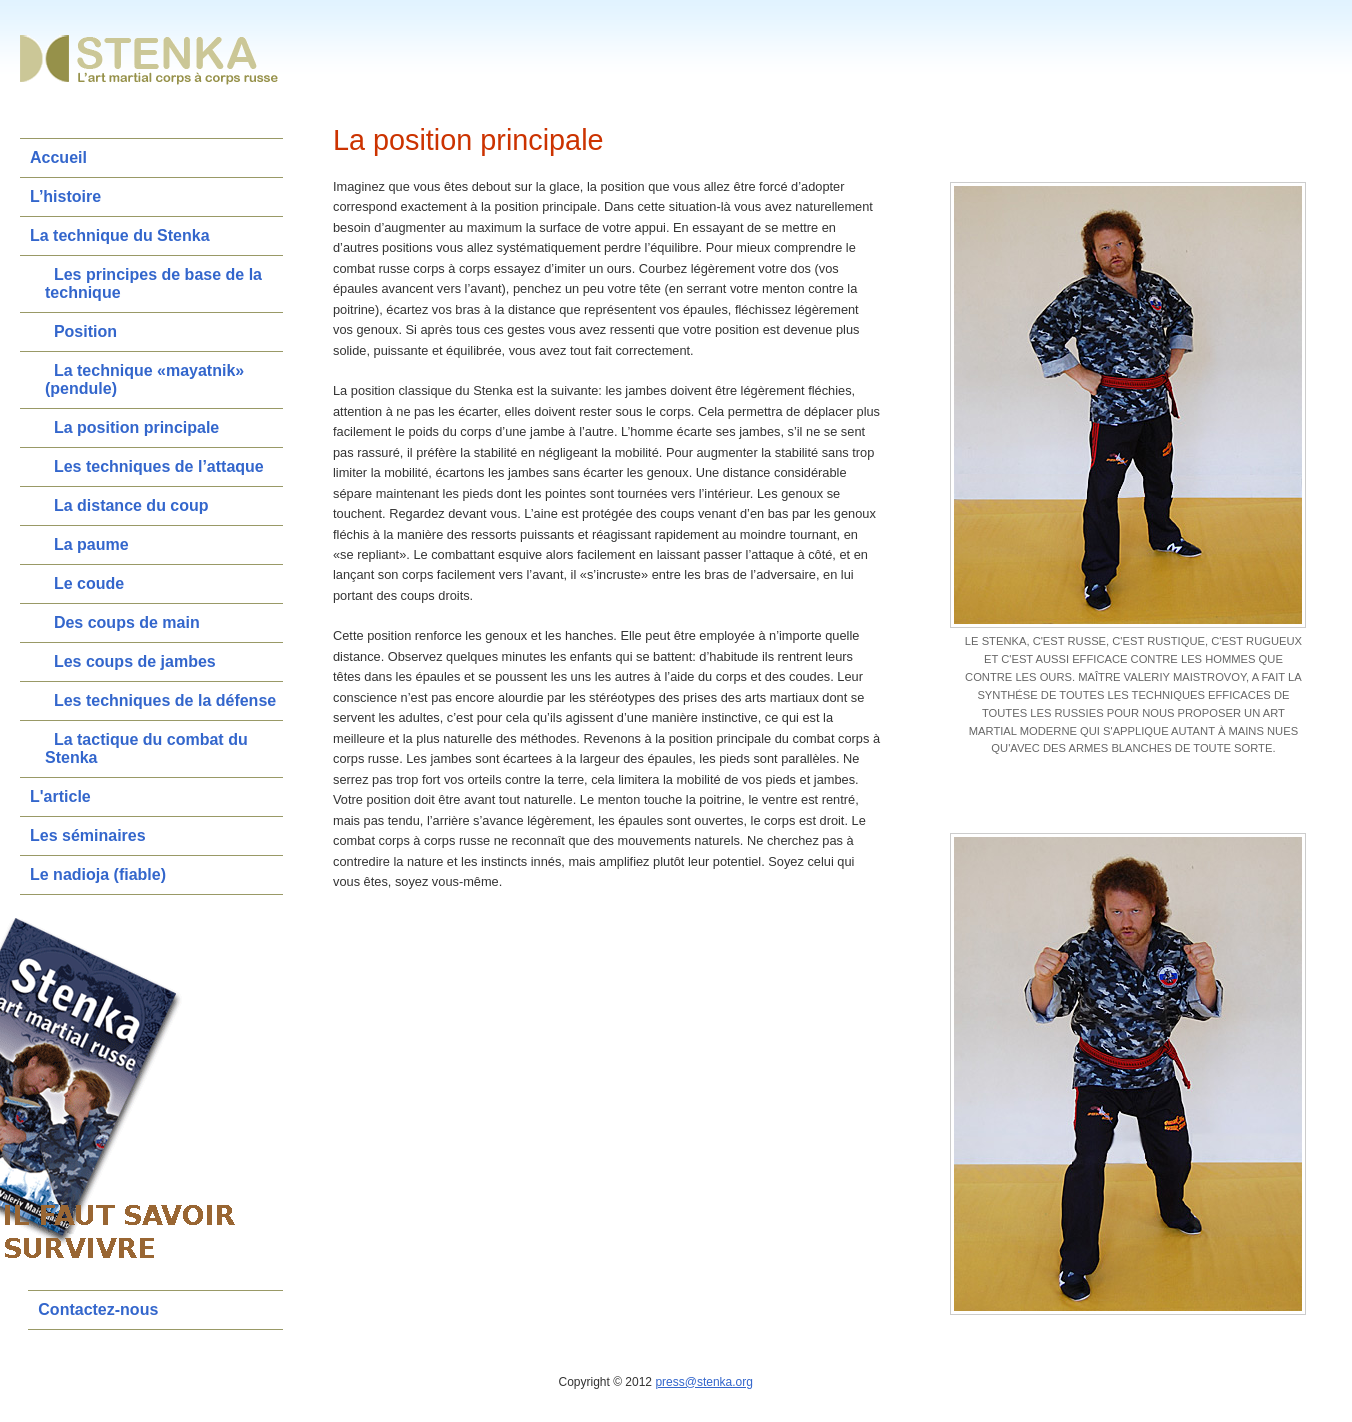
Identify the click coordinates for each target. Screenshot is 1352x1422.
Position (85, 331)
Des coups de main (127, 622)
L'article (60, 796)
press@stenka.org (704, 1382)
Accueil (58, 157)
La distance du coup (131, 505)
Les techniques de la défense (165, 700)
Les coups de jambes (135, 661)
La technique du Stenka (120, 235)
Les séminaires (88, 835)
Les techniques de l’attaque (159, 466)
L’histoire (65, 196)
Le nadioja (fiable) (98, 874)
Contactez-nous (98, 1309)
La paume (91, 544)
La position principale (136, 427)
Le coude (89, 583)
